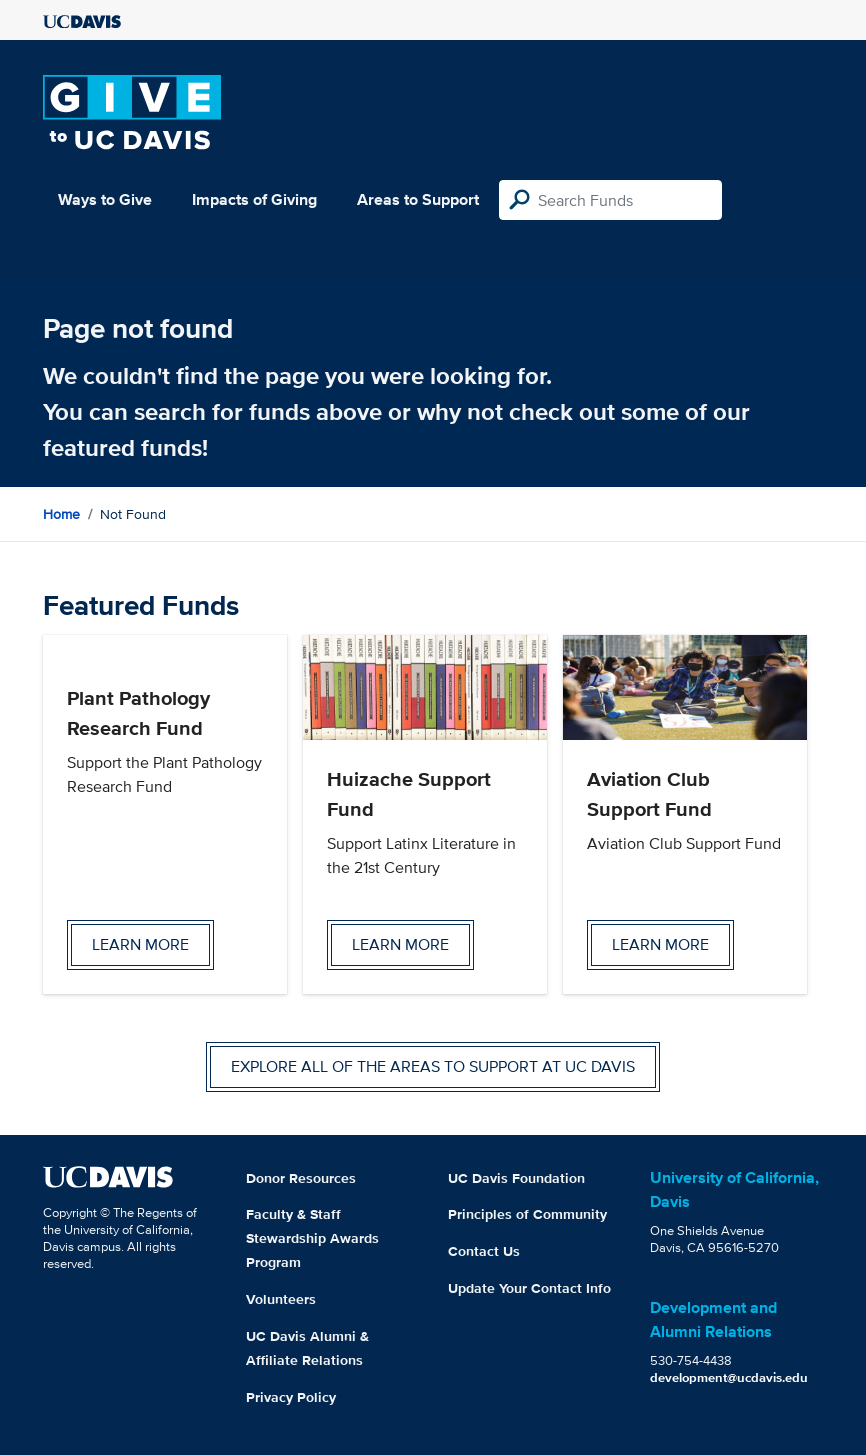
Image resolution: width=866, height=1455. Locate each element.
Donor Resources (301, 1178)
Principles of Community (527, 1214)
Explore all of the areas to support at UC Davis (433, 1066)
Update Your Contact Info (529, 1288)
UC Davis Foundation (516, 1178)
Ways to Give (105, 199)
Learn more (140, 944)
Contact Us (484, 1251)
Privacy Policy (291, 1397)
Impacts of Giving (254, 199)
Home (61, 514)
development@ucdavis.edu (729, 1377)
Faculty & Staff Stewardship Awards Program (312, 1238)
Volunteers (281, 1299)
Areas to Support (418, 199)
